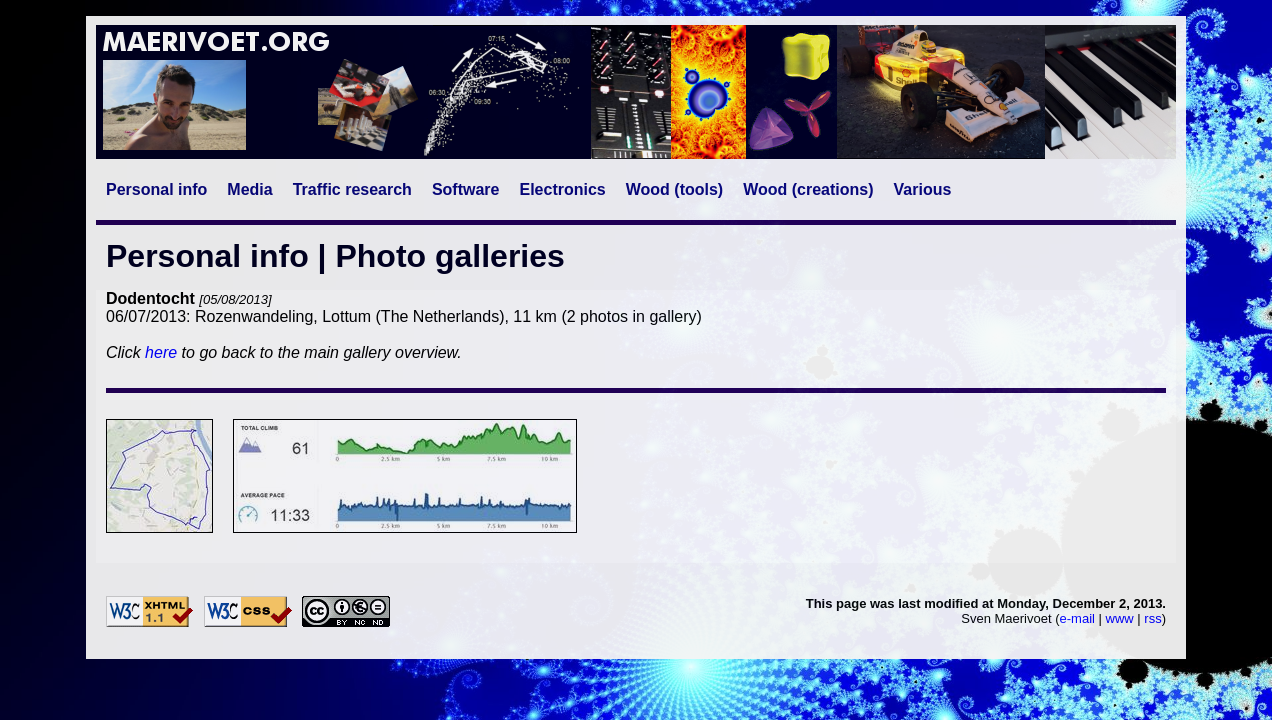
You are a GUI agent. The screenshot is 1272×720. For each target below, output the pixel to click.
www (1120, 618)
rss (1152, 618)
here (161, 352)
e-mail (1077, 618)
